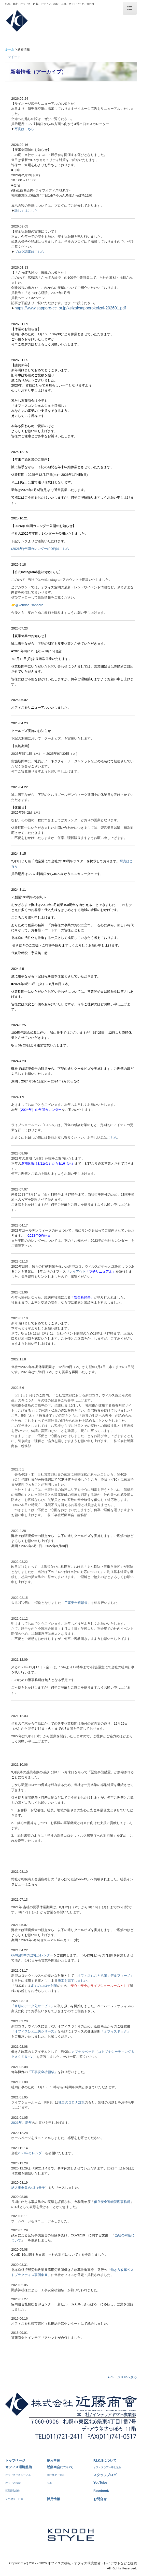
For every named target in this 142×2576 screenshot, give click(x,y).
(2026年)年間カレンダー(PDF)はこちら (40, 549)
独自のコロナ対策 (71, 2102)
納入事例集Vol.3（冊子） (29, 2187)
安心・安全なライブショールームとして (100, 1986)
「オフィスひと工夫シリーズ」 (34, 2031)
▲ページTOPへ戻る (122, 2377)
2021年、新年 (21, 2123)
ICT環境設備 (12, 2490)
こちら (112, 1138)
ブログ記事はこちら (29, 252)
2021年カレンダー (31, 2153)
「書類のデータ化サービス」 (32, 2006)
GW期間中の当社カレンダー (32, 1955)
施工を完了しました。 (74, 1981)
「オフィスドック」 (115, 2031)
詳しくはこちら (26, 211)
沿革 (49, 2482)
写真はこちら (24, 129)
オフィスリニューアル (18, 2475)
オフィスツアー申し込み (107, 2467)
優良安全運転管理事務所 (112, 2202)
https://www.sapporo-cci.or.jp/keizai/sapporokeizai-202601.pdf (70, 308)
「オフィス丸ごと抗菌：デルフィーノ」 (104, 1975)
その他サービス (14, 2499)
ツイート (14, 57)
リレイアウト (76, 1271)
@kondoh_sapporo (29, 605)
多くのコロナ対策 (44, 1986)
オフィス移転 (13, 2482)
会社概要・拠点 (56, 2475)
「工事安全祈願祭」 (76, 1603)
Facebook (101, 2491)
